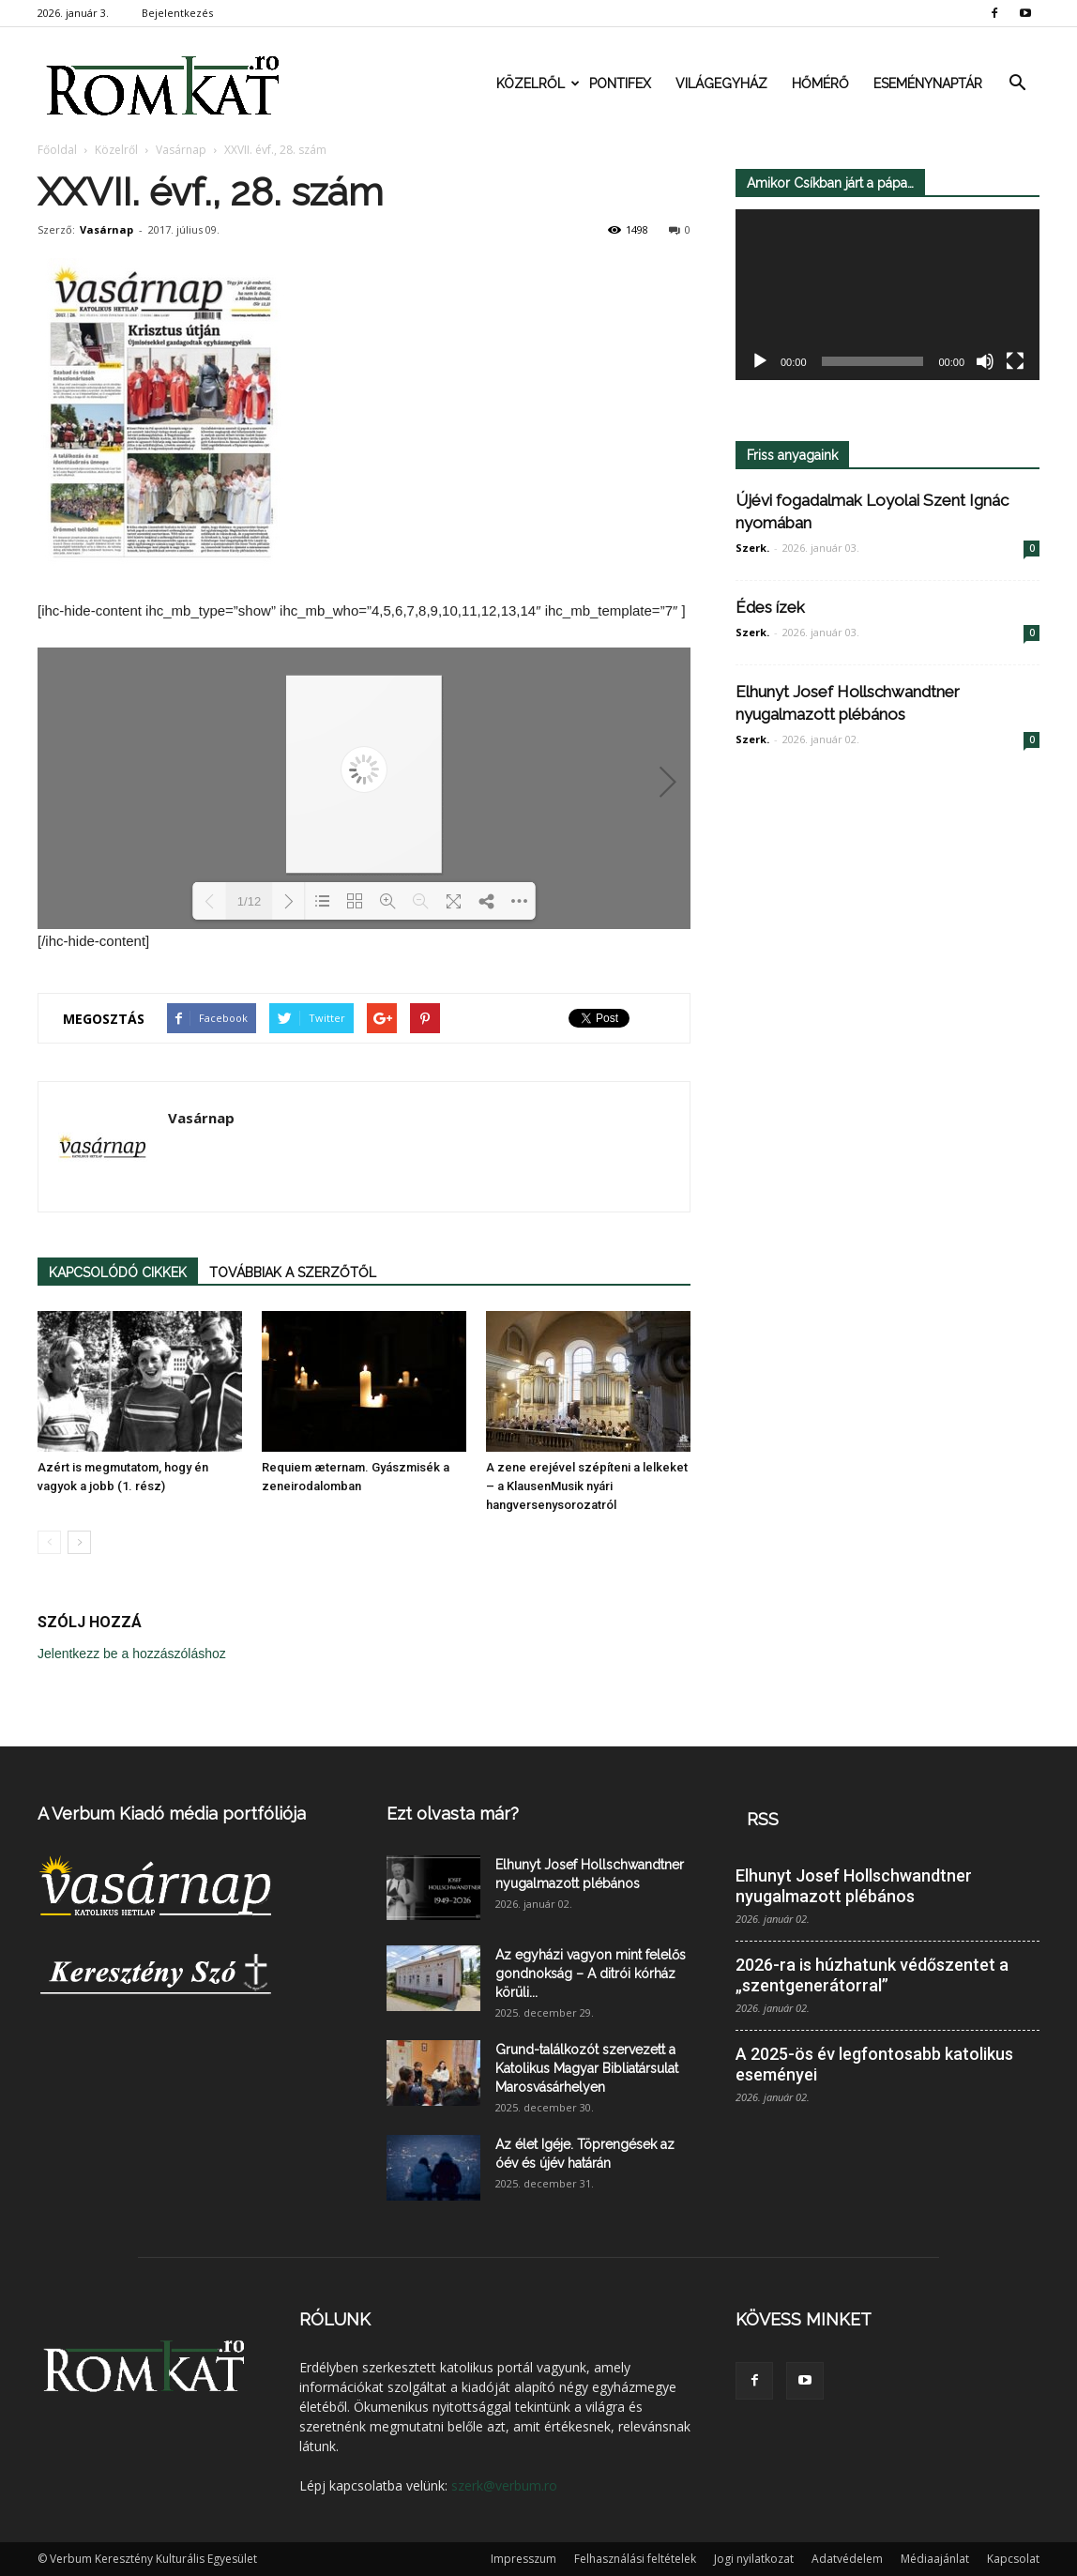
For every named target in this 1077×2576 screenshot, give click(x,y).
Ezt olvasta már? (453, 1813)
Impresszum (523, 2559)
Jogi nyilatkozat (754, 2559)
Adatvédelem (847, 2559)
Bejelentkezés (177, 13)
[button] (1016, 83)
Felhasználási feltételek (635, 2559)
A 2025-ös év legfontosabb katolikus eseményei (874, 2064)
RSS (763, 1819)
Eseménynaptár (927, 83)
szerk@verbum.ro (504, 2485)
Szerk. (752, 548)
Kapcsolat (1013, 2559)
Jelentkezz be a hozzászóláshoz (132, 1653)
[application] (887, 295)
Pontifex (620, 83)
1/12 (249, 901)
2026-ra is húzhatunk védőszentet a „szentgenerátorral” (872, 1975)
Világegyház (721, 83)
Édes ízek (770, 607)
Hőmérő (820, 83)
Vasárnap (106, 229)
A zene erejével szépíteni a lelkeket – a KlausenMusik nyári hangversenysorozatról (587, 1486)
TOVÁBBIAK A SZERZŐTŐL (292, 1272)
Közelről (536, 83)
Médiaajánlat (935, 2559)
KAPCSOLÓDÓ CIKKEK (118, 1272)
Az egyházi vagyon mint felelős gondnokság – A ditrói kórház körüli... (590, 1973)
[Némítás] (985, 362)
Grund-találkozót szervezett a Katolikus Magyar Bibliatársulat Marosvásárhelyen (586, 2068)
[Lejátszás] (760, 362)
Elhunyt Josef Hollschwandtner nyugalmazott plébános (854, 1886)
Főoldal (57, 150)
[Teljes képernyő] (1015, 362)
